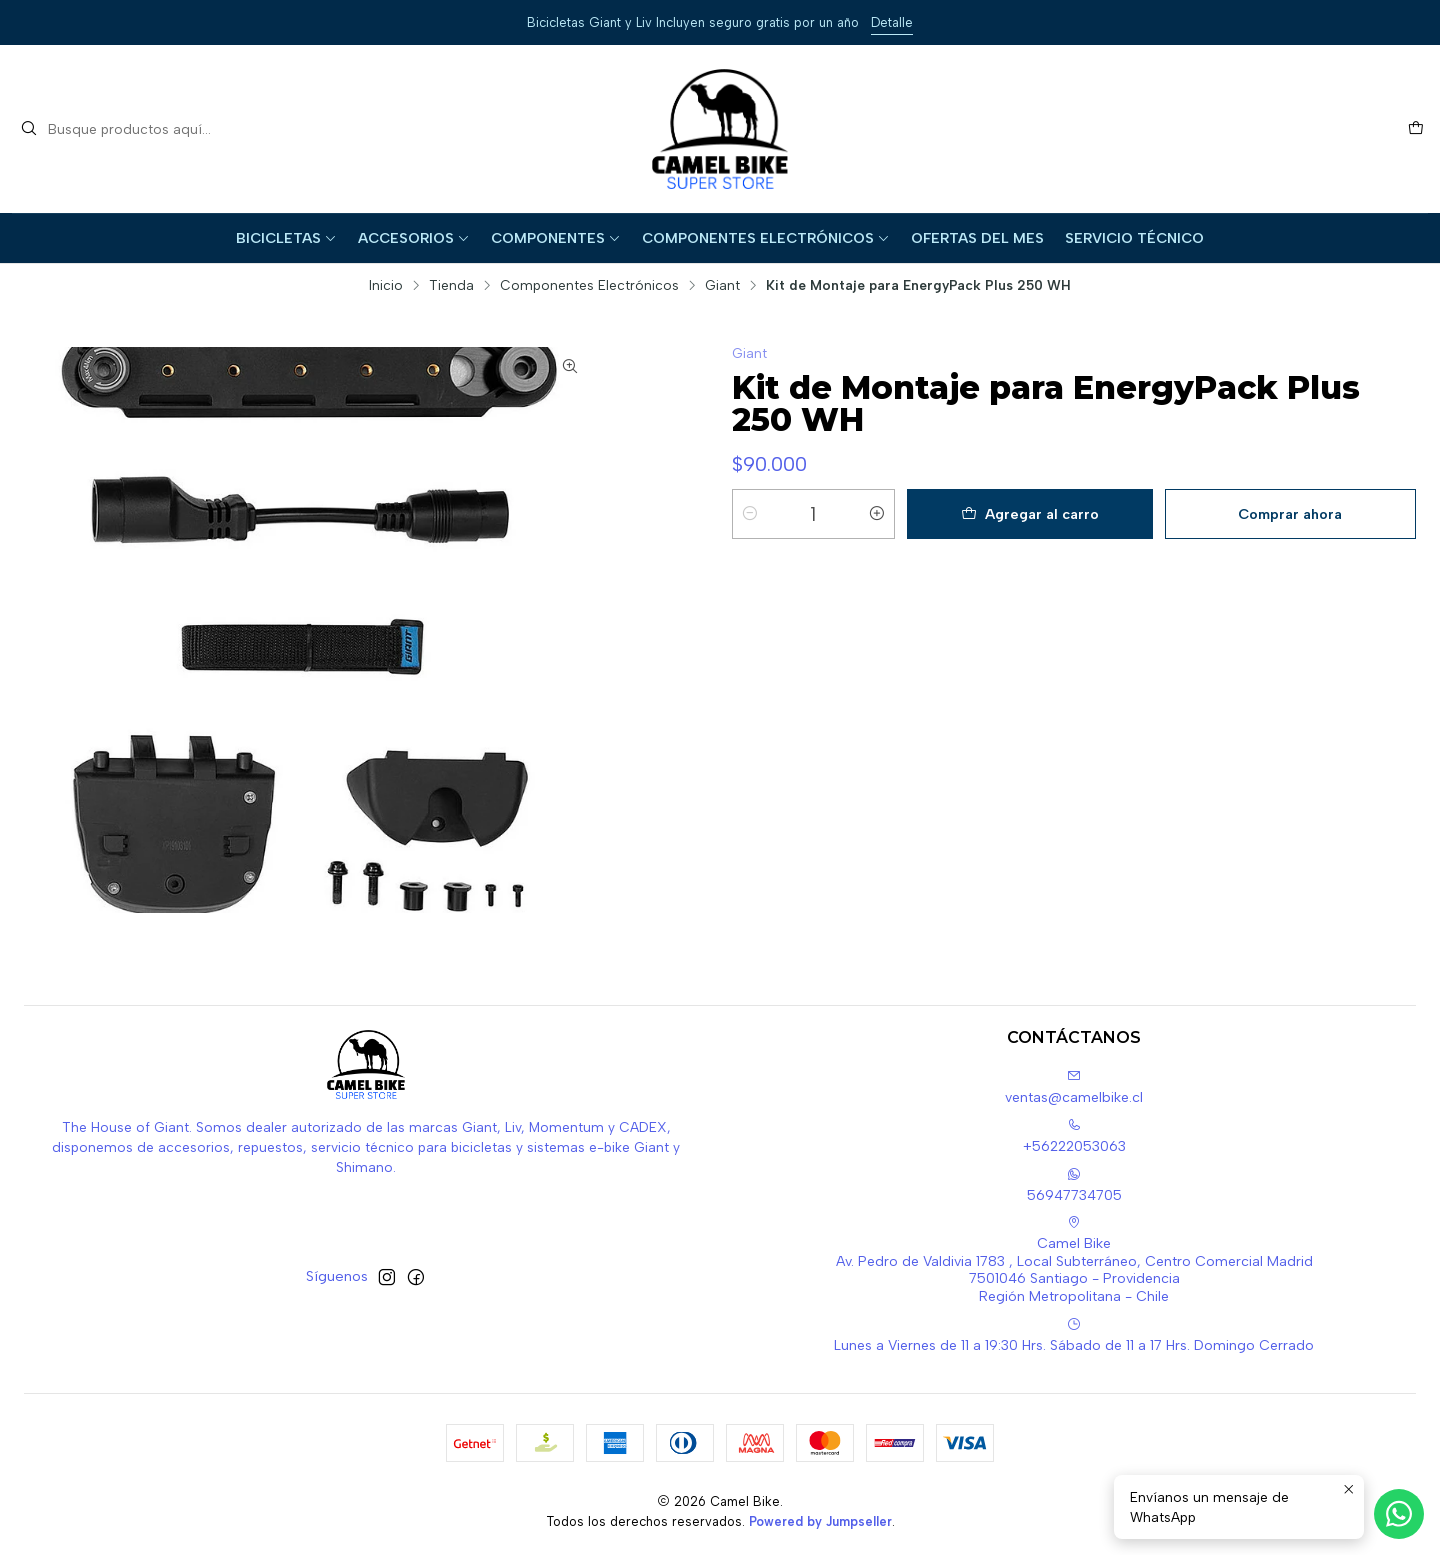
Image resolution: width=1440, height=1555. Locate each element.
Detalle (892, 22)
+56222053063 (1074, 1136)
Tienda (451, 286)
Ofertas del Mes (977, 238)
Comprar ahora (1290, 514)
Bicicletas (286, 238)
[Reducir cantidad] (750, 514)
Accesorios (414, 238)
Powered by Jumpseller (820, 1521)
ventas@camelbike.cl (1074, 1087)
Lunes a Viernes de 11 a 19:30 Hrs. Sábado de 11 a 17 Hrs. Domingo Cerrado (1074, 1335)
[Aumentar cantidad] (877, 514)
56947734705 (1074, 1185)
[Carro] (1416, 129)
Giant (722, 286)
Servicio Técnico (1134, 238)
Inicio (386, 286)
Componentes (556, 238)
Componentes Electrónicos (766, 238)
